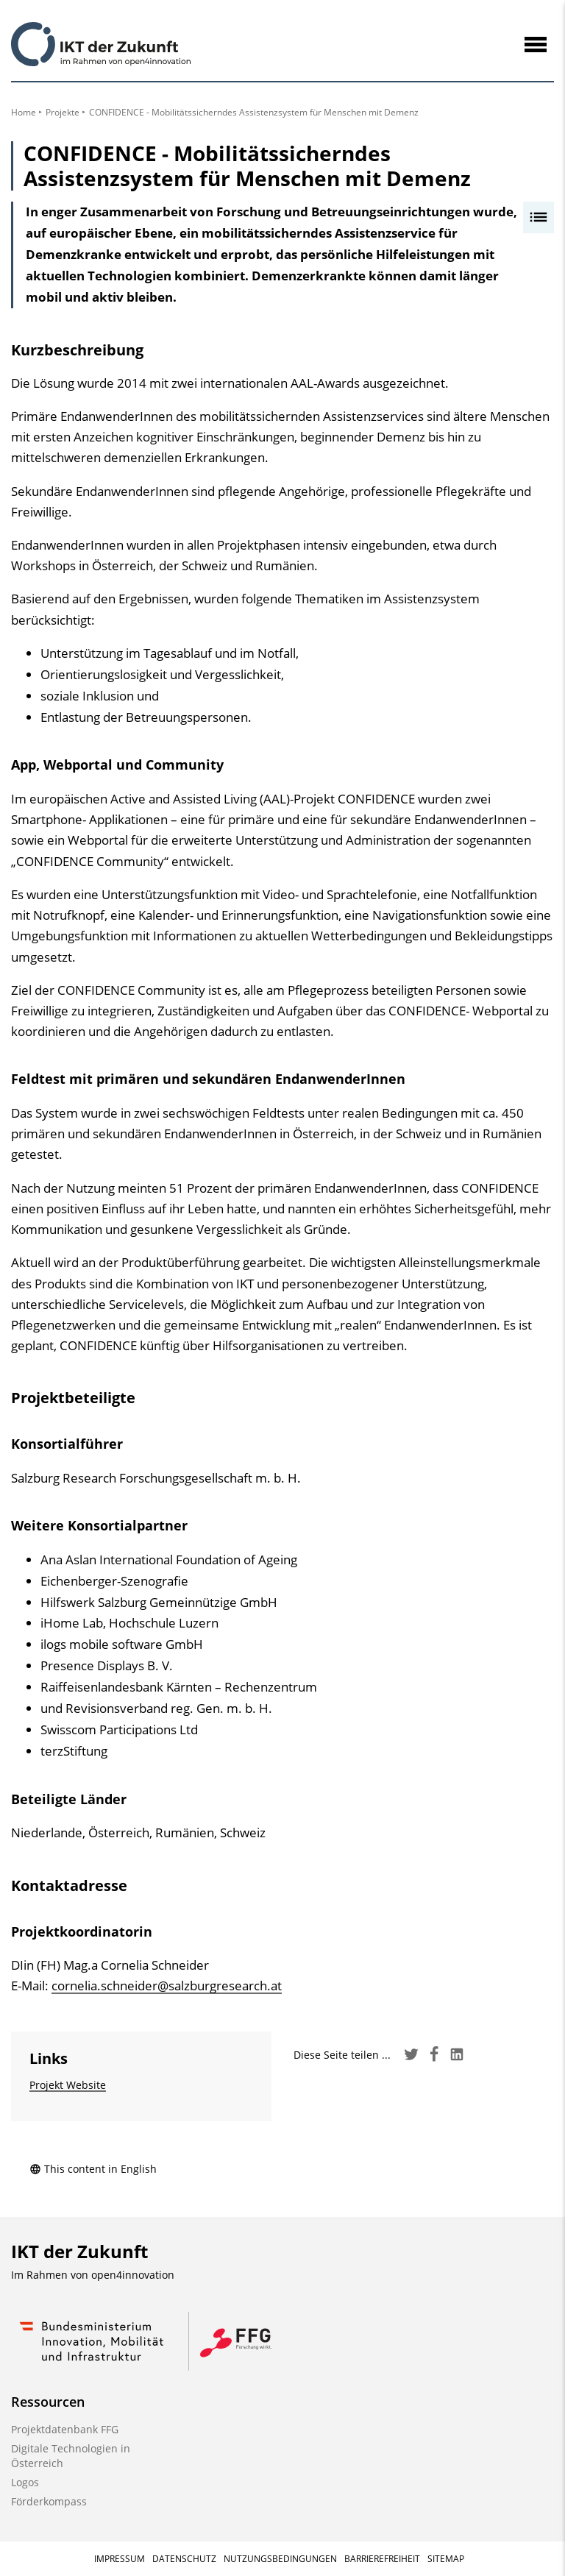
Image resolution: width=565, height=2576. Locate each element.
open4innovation (132, 2275)
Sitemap (445, 2558)
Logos (25, 2482)
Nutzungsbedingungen (280, 2558)
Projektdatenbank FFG (64, 2429)
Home (23, 112)
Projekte (62, 112)
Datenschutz (184, 2558)
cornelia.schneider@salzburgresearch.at (166, 1985)
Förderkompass (49, 2501)
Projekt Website (67, 2085)
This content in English (93, 2169)
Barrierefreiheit (382, 2558)
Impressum (119, 2558)
